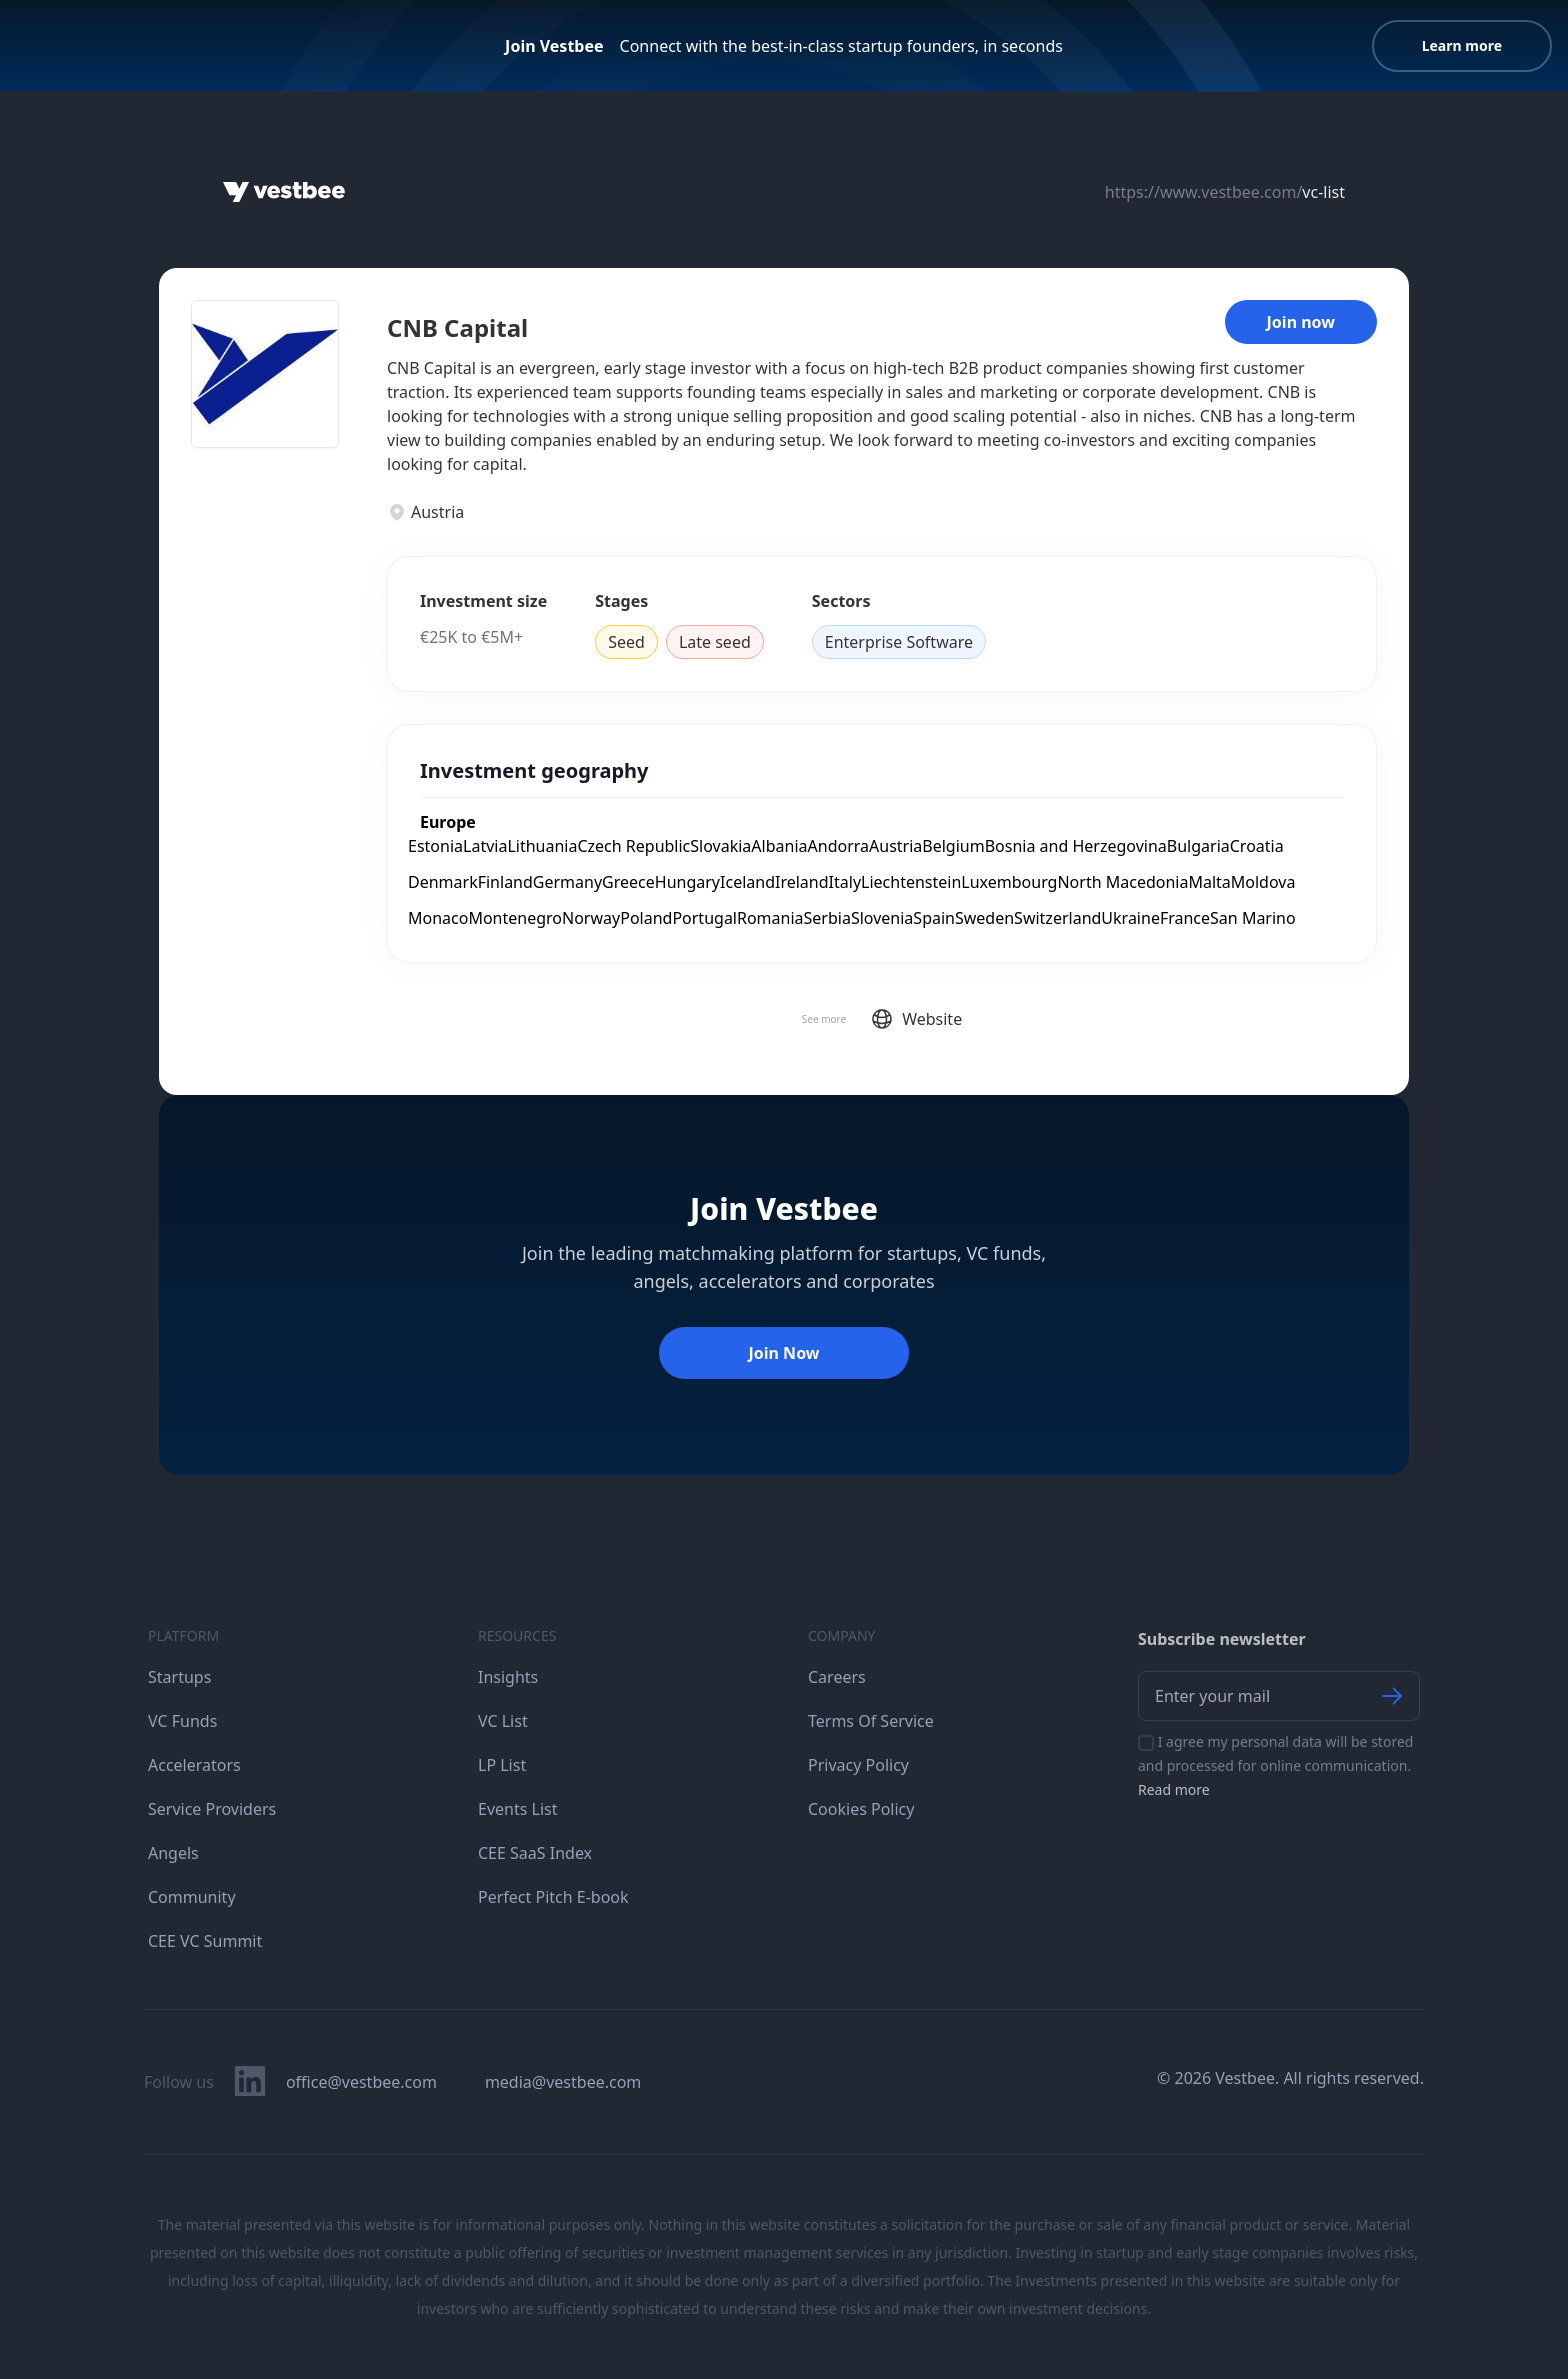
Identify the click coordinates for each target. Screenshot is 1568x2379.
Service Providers (212, 1809)
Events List (518, 1809)
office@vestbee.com (361, 2082)
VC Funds (182, 1721)
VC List (503, 1721)
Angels (173, 1853)
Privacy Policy (858, 1765)
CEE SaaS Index (535, 1853)
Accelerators (194, 1765)
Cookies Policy (861, 1809)
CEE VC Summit (205, 1941)
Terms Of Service (871, 1721)
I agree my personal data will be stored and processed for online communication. (1275, 1765)
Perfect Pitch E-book (553, 1897)
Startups (179, 1677)
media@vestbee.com (563, 2082)
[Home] (284, 192)
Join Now (783, 1353)
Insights (508, 1677)
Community (192, 1897)
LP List (502, 1765)
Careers (837, 1677)
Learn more (1462, 45)
